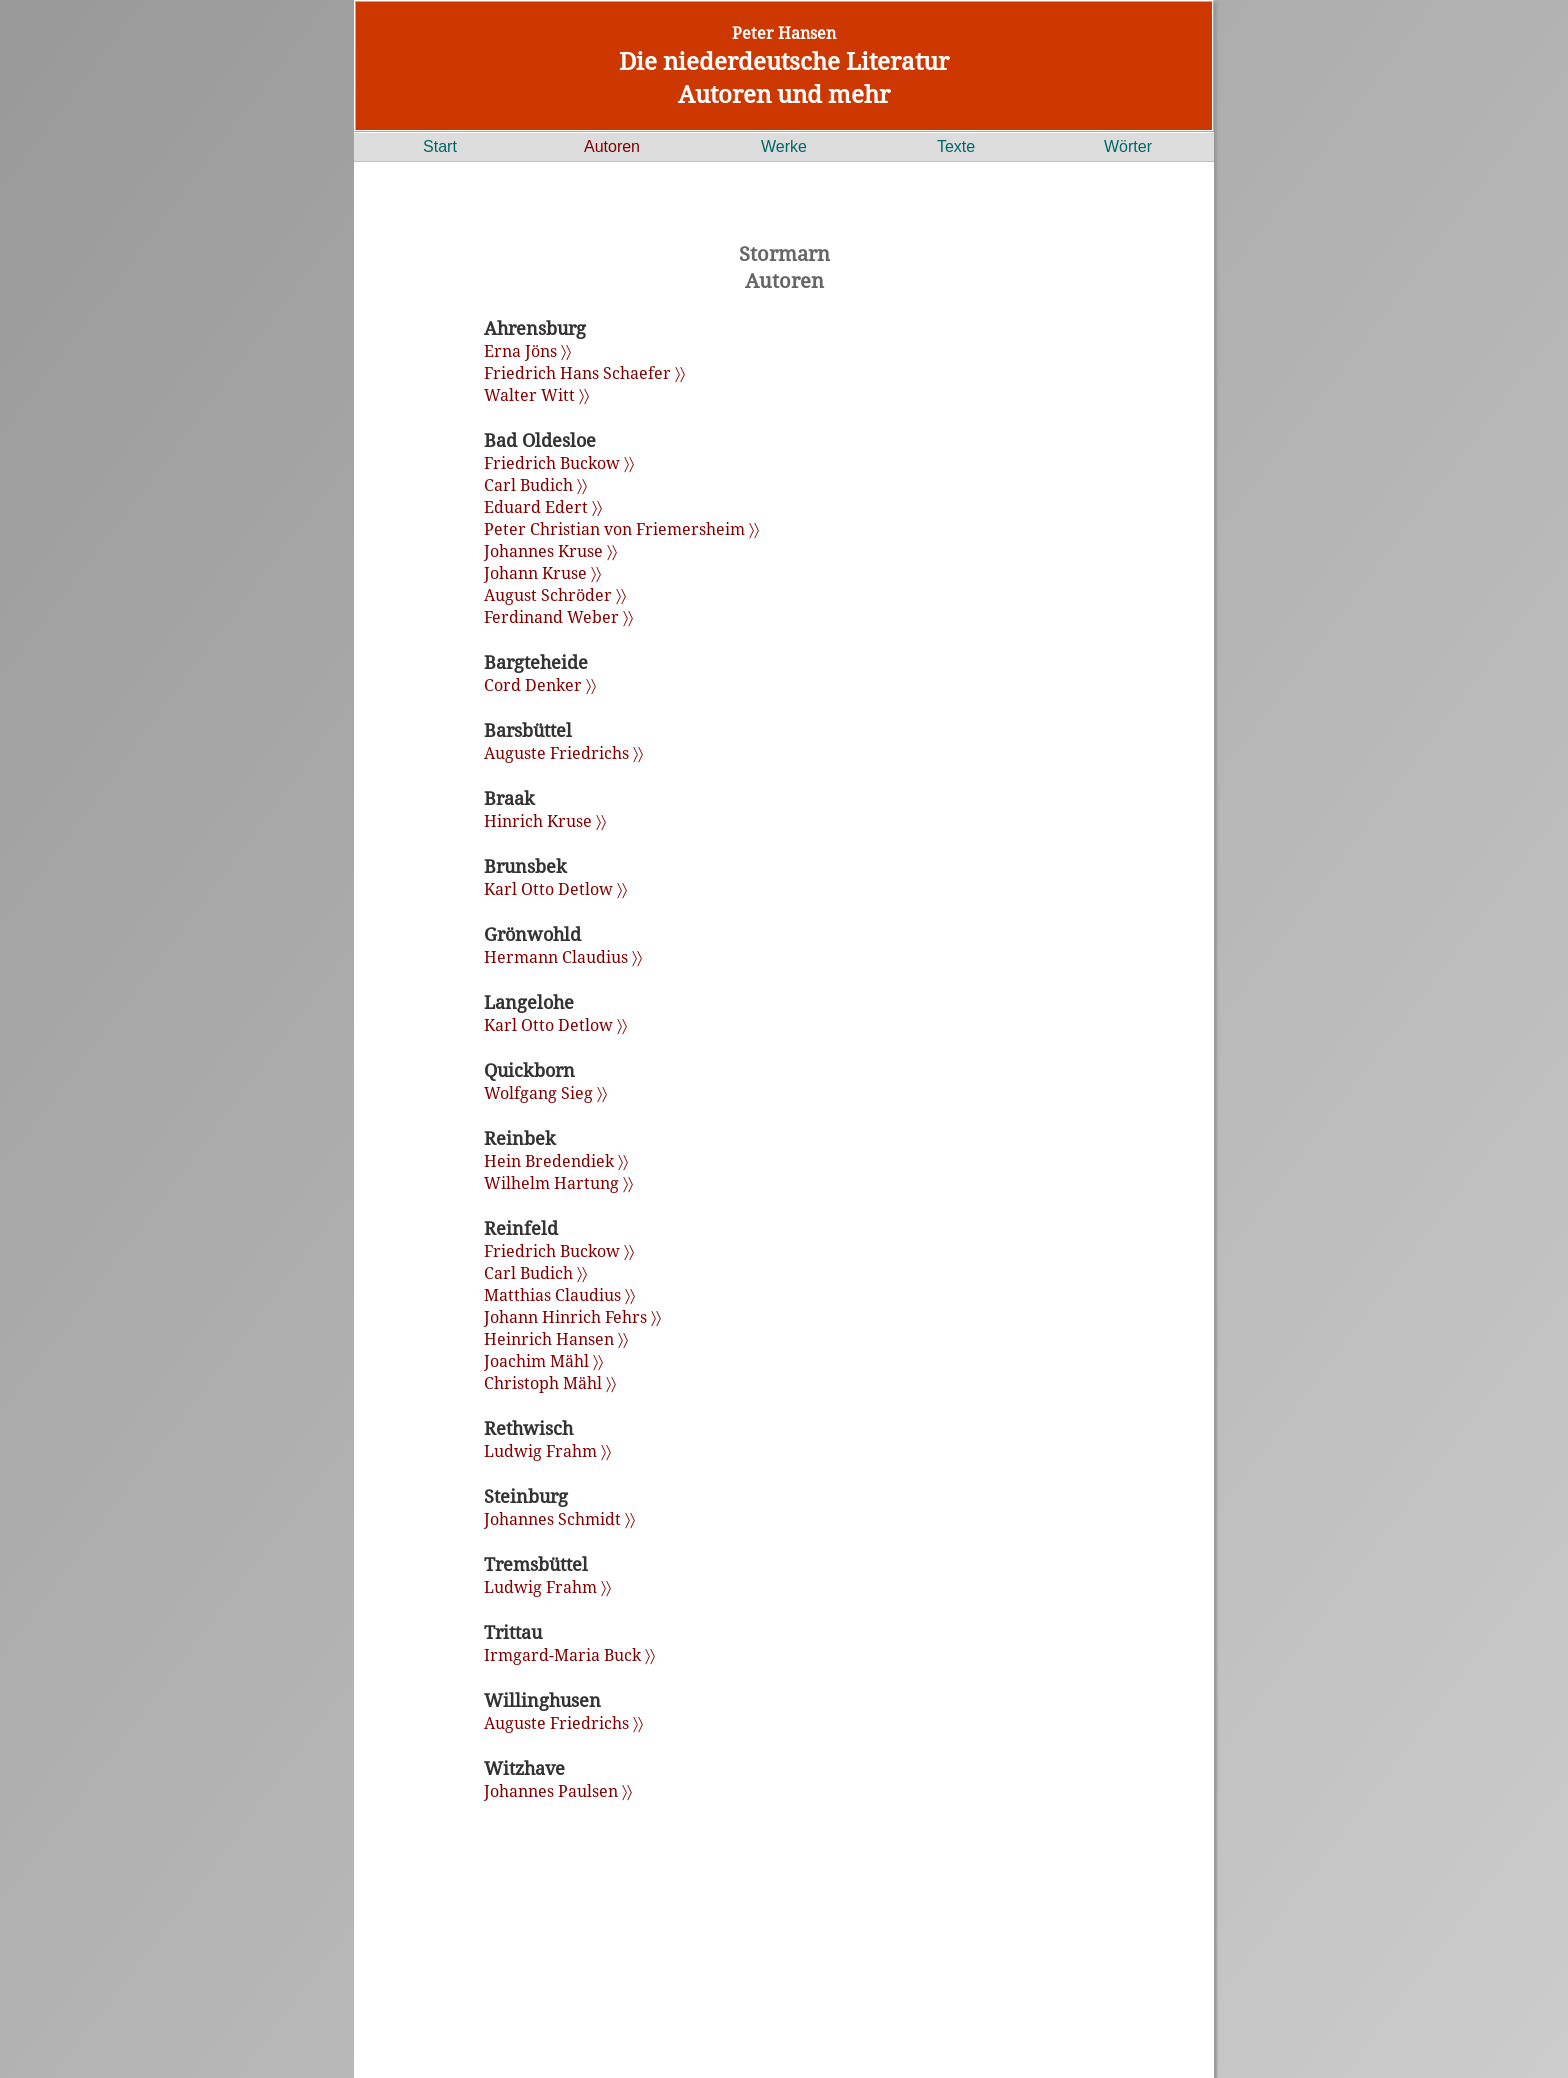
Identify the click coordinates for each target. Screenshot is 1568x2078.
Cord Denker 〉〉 (540, 685)
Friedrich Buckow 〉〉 (559, 463)
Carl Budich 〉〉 (535, 485)
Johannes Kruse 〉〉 (550, 551)
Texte (956, 146)
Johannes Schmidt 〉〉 (559, 1519)
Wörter (1128, 146)
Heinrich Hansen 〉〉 (556, 1339)
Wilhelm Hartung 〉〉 (558, 1183)
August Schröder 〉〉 (555, 595)
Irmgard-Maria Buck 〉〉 (569, 1655)
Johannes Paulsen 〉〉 (558, 1791)
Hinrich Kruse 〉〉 (545, 821)
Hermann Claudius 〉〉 (563, 957)
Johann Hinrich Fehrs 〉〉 (572, 1317)
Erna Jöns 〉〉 (527, 351)
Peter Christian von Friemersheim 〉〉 (621, 529)
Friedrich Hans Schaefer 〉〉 (584, 373)
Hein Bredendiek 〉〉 (556, 1161)
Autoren (612, 146)
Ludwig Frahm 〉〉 (547, 1451)
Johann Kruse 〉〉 (542, 573)
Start (440, 146)
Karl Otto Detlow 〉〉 (555, 889)
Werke (784, 146)
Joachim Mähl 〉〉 (543, 1361)
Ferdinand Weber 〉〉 (558, 617)
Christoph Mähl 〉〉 (550, 1383)
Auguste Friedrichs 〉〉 (563, 753)
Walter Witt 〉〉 (536, 395)
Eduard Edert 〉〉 (543, 507)
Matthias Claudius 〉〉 (559, 1295)
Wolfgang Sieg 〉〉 (545, 1093)
